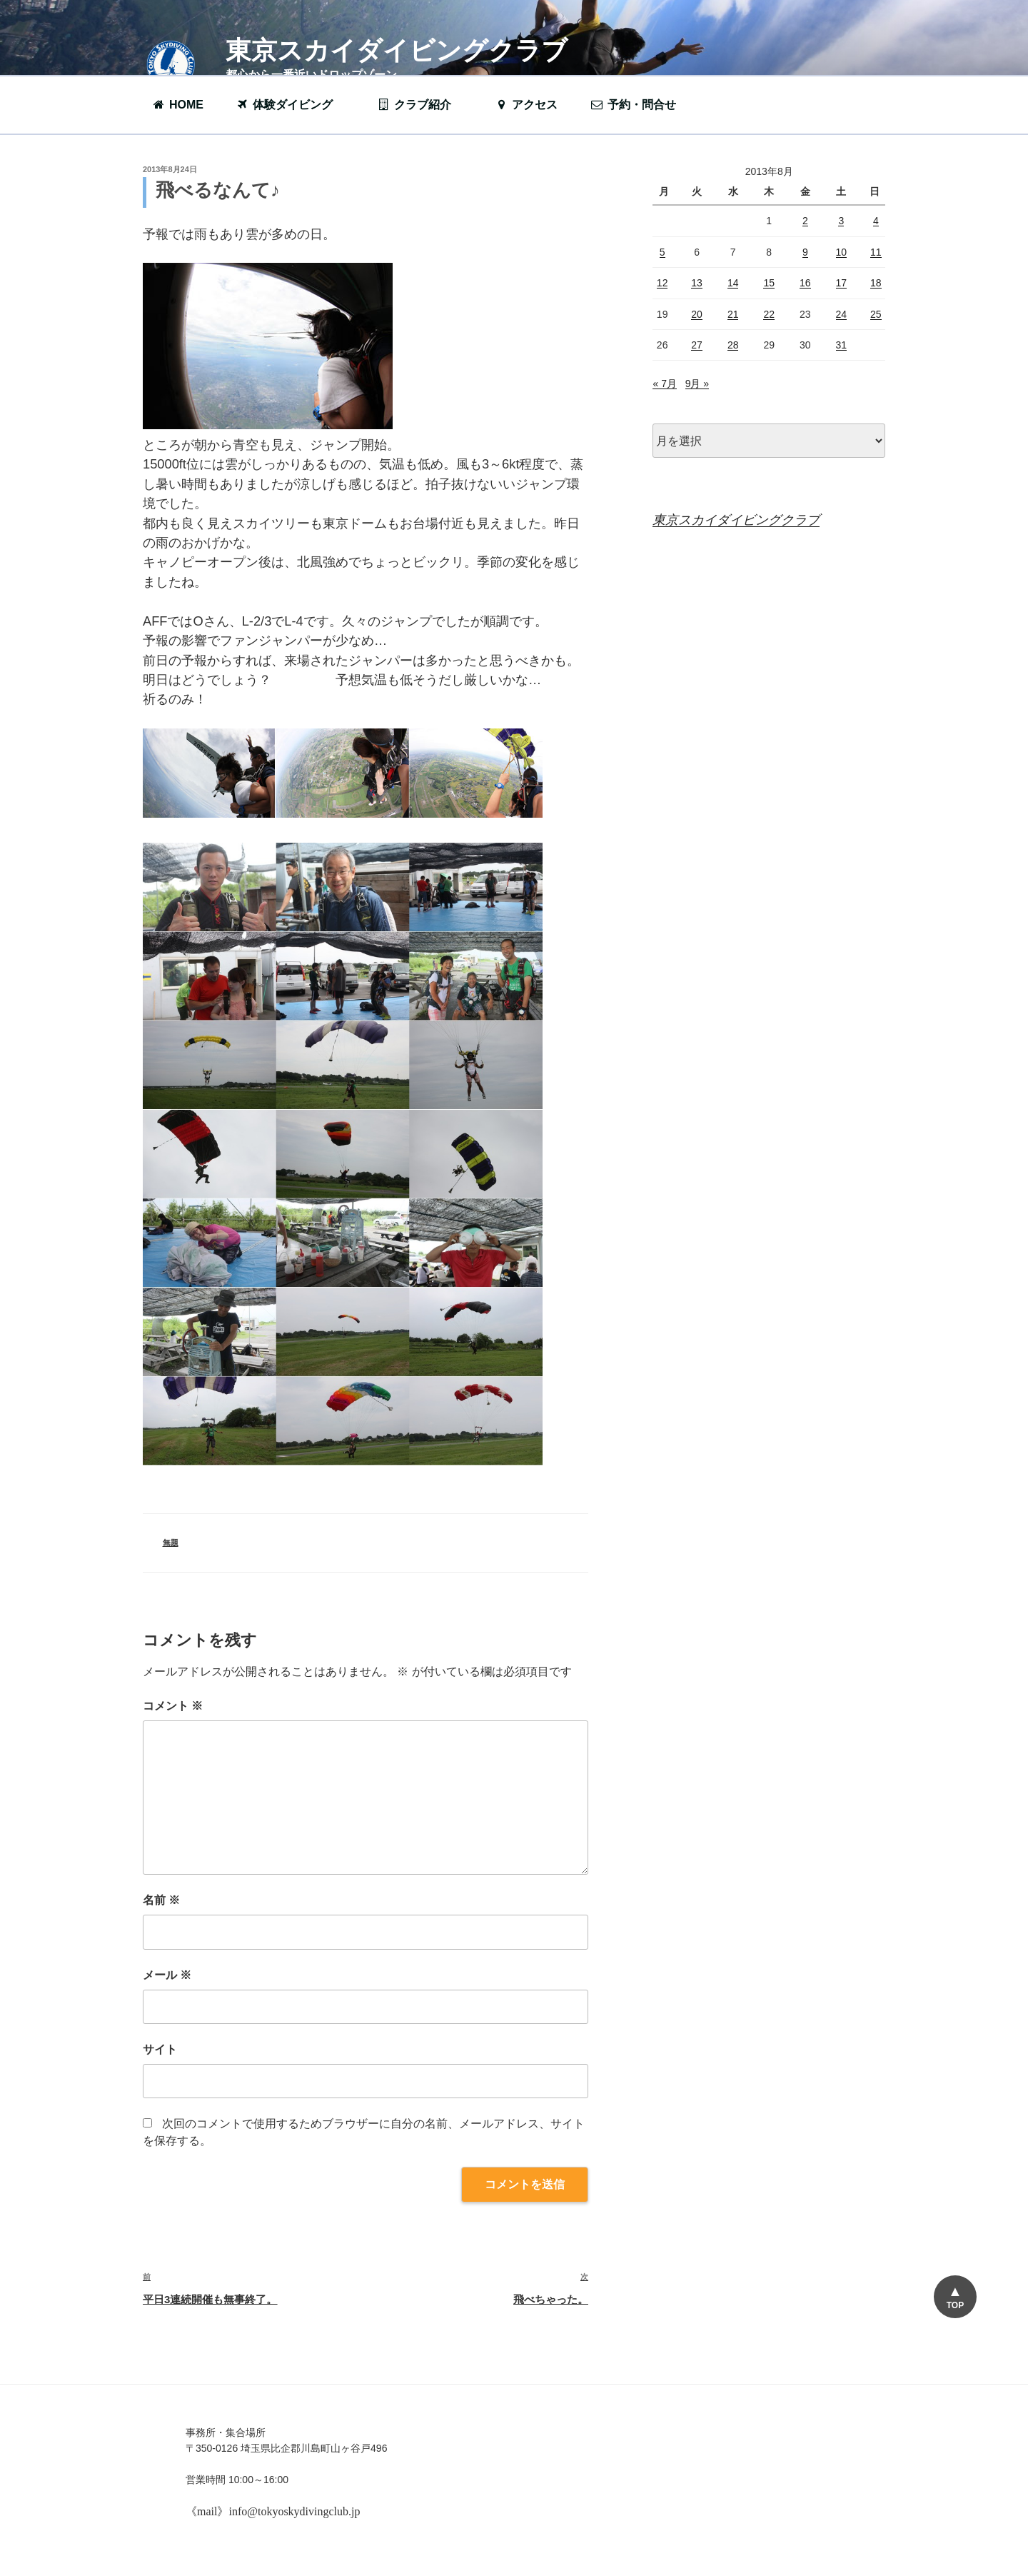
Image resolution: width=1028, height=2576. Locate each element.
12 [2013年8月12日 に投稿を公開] (662, 283)
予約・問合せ (640, 105)
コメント (173, 1706)
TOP (955, 2305)
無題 (170, 1542)
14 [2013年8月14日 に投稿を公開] (733, 283)
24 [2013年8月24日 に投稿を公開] (841, 314)
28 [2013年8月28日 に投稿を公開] (733, 345)
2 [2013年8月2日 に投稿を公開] (805, 220)
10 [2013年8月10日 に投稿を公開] (841, 252)
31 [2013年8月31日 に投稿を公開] (841, 345)
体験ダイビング (291, 105)
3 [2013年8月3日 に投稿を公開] (841, 220)
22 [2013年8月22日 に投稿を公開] (769, 314)
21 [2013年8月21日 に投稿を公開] (733, 314)
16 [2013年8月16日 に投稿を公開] (805, 283)
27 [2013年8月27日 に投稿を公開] (696, 345)
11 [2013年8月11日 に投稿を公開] (876, 252)
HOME (177, 105)
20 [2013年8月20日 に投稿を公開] (696, 314)
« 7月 (664, 383)
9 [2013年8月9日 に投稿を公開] (805, 252)
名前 (161, 1900)
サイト (160, 2049)
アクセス (526, 105)
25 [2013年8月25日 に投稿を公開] (876, 314)
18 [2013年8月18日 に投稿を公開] (876, 283)
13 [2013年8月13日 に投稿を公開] (696, 283)
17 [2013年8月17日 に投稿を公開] (841, 283)
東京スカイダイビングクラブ (397, 50)
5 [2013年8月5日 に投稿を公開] (662, 252)
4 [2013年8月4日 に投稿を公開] (876, 220)
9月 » (697, 383)
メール (167, 1975)
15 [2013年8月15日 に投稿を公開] (769, 283)
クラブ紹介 (421, 105)
